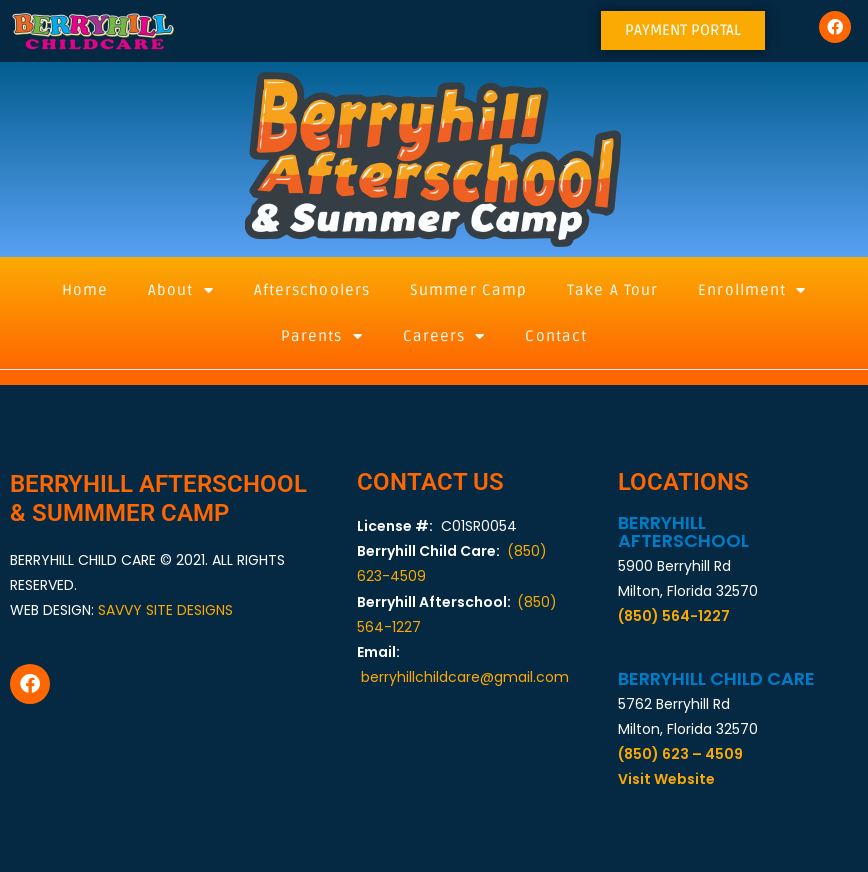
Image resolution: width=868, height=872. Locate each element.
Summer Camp (468, 290)
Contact (556, 336)
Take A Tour (612, 290)
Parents (322, 336)
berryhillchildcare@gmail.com (465, 677)
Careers (444, 336)
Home (85, 290)
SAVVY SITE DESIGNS (165, 610)
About (181, 290)
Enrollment (752, 290)
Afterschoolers (312, 290)
